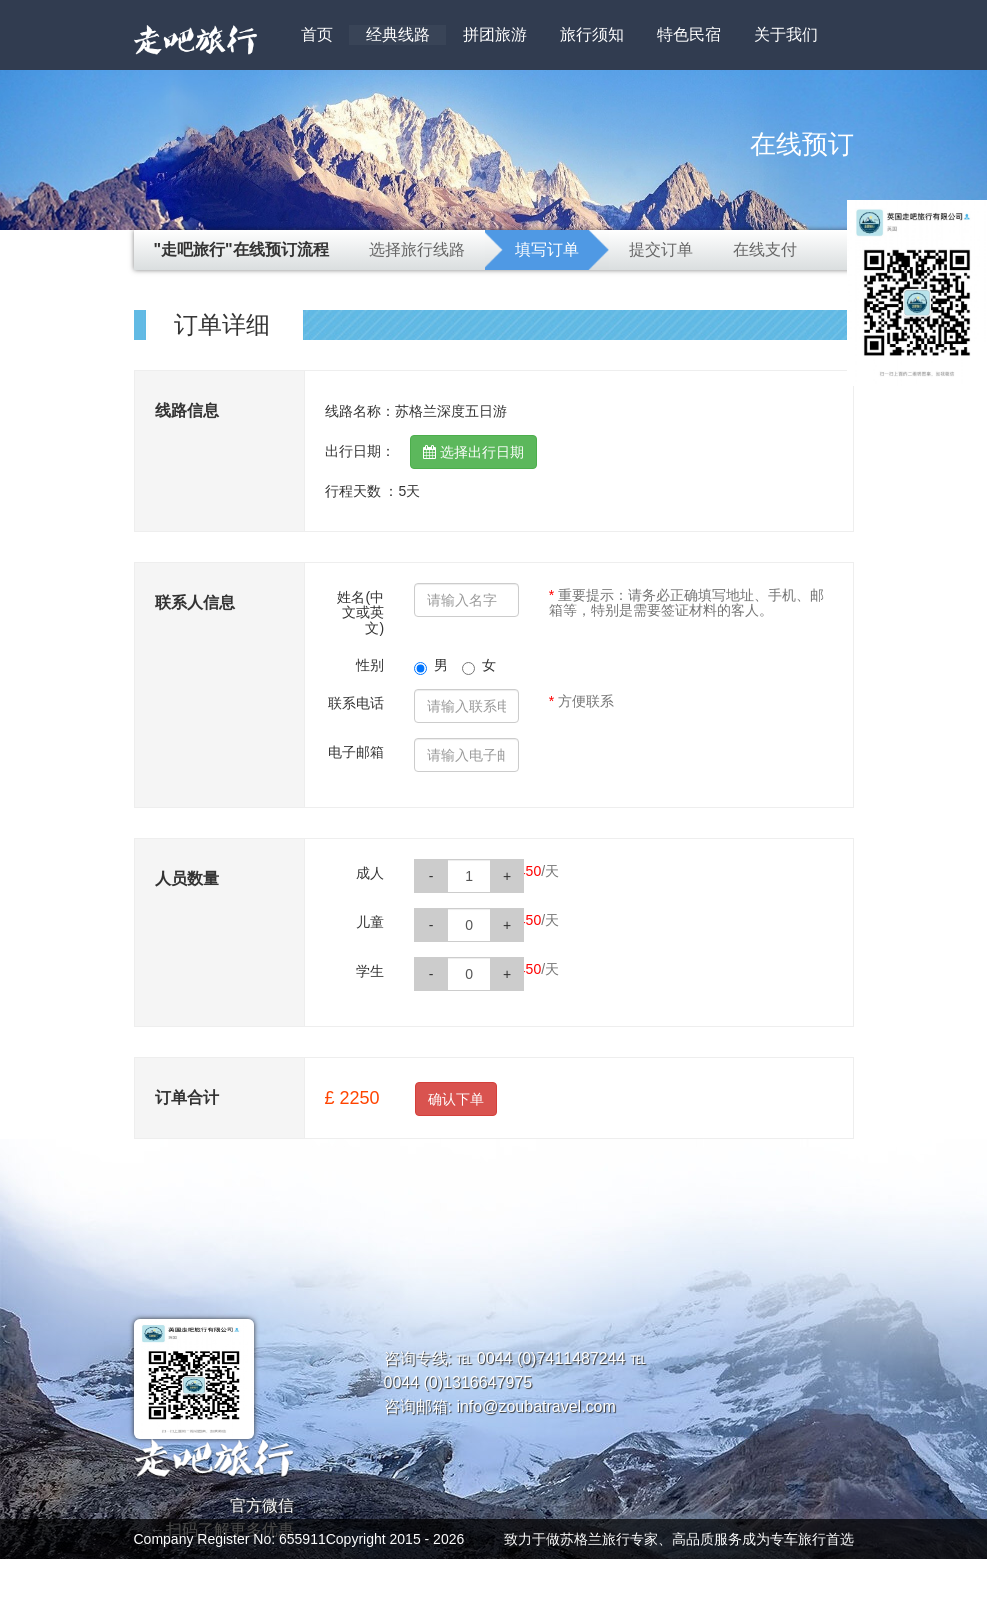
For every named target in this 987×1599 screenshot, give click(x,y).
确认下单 (456, 1099)
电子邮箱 (356, 752)
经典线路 (398, 34)
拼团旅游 (495, 34)
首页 (317, 34)
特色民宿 (689, 34)
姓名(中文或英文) (360, 612)
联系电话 (356, 703)
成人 (370, 873)
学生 (370, 971)
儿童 (370, 922)
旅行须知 (592, 34)
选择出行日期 (473, 452)
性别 (370, 665)
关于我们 (786, 34)
